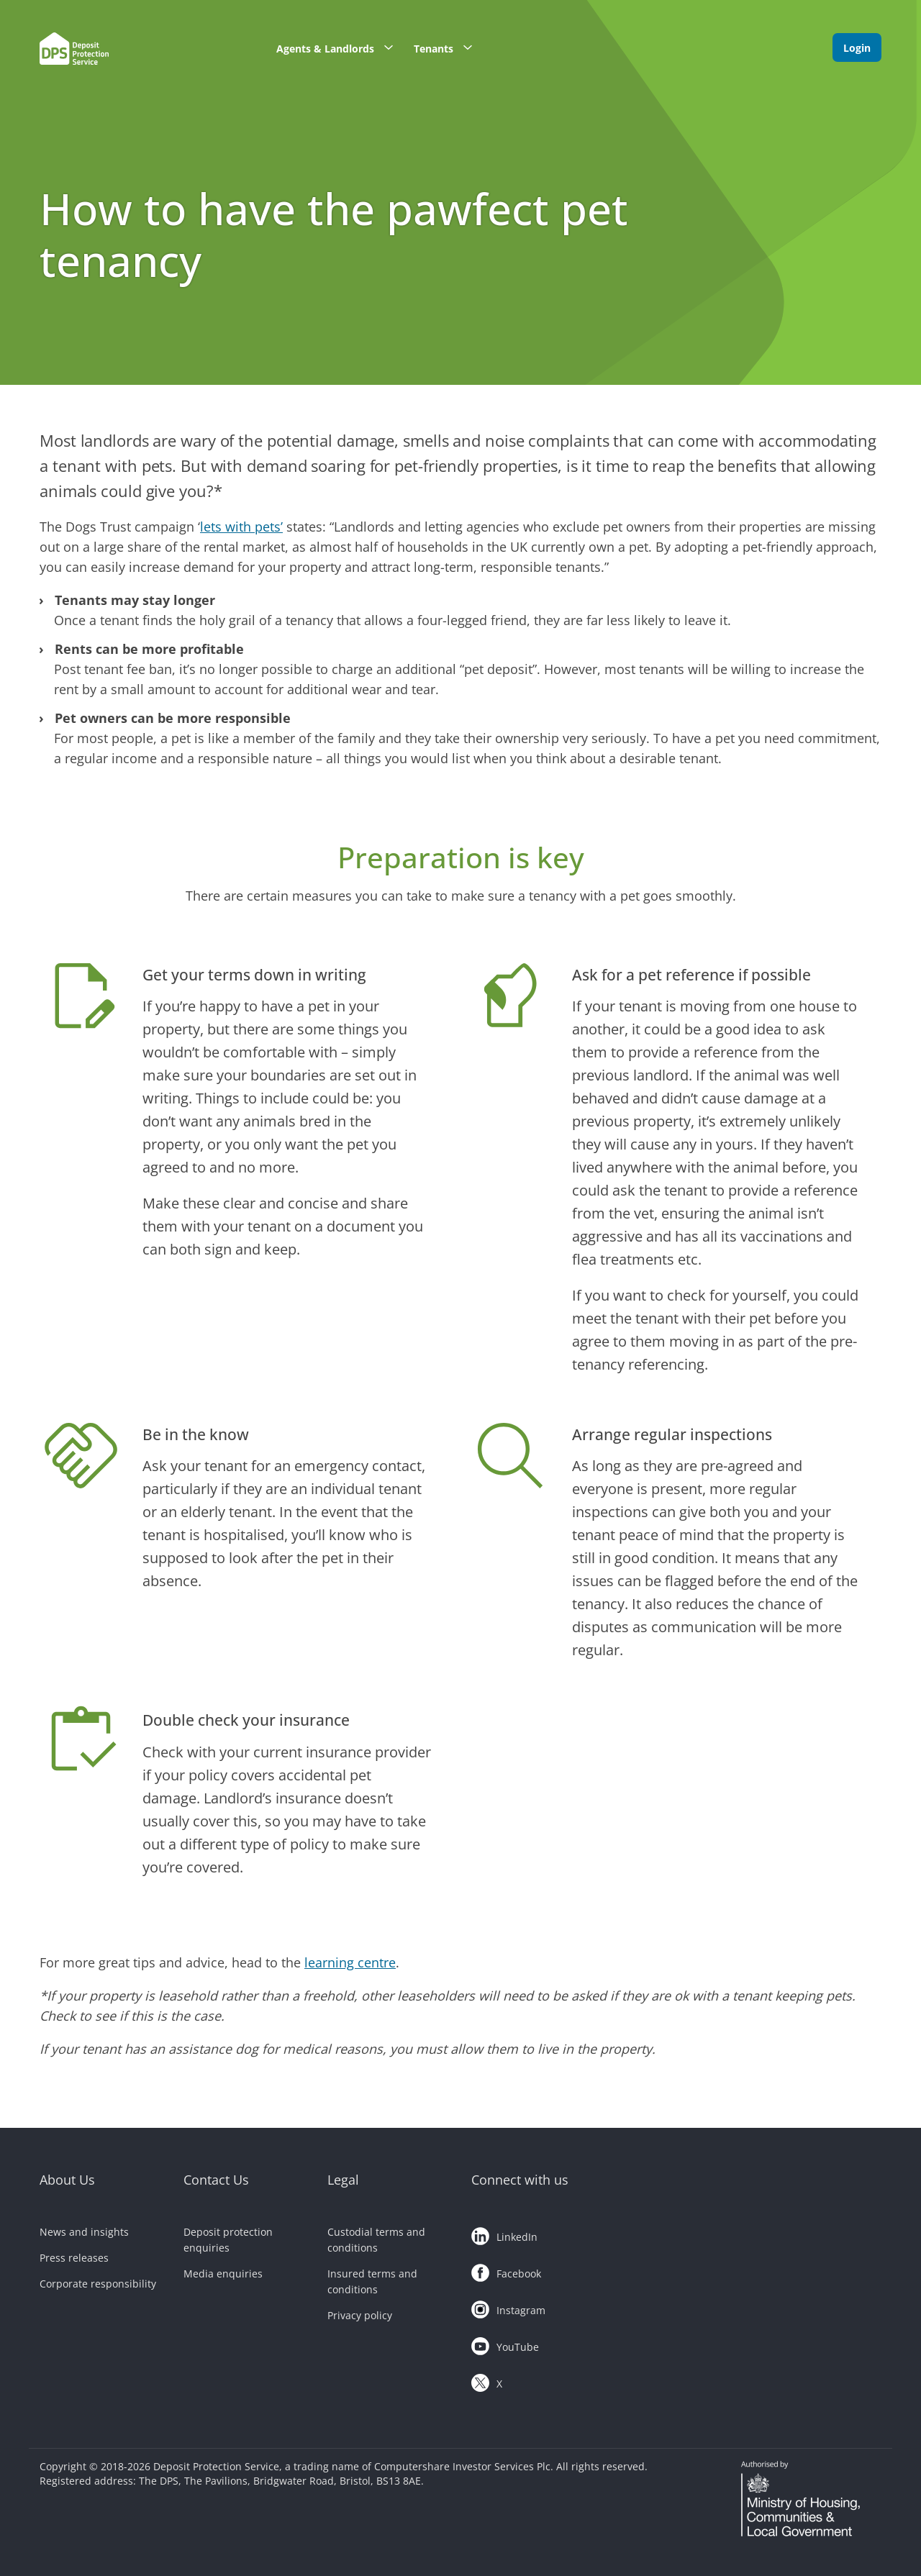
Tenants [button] (448, 47)
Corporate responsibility (98, 2283)
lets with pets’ (241, 526)
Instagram (508, 2307)
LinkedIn (504, 2234)
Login (857, 48)
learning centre (350, 1962)
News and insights (84, 2232)
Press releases (74, 2258)
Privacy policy (359, 2315)
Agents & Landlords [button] (339, 47)
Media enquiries (223, 2273)
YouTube (505, 2344)
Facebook (506, 2270)
